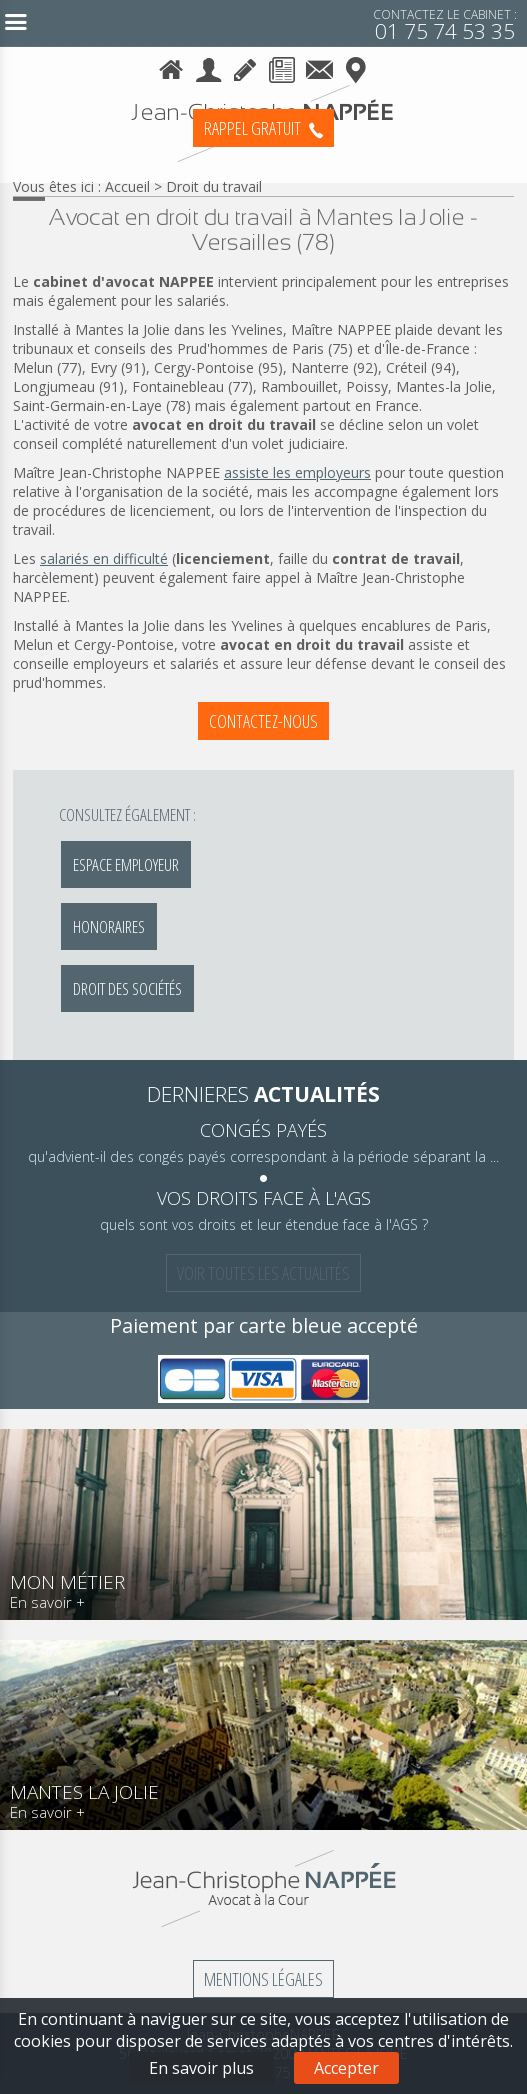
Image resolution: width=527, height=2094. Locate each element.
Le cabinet (208, 66)
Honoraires (245, 66)
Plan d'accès (356, 66)
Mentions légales (263, 1979)
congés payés (263, 1130)
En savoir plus (201, 2068)
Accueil (171, 66)
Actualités (282, 66)
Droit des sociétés (127, 988)
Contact (319, 66)
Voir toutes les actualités (263, 1273)
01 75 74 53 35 (445, 23)
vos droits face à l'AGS (264, 1198)
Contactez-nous (263, 721)
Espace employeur (126, 864)
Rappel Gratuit (263, 128)
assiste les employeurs (297, 472)
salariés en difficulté (104, 558)
